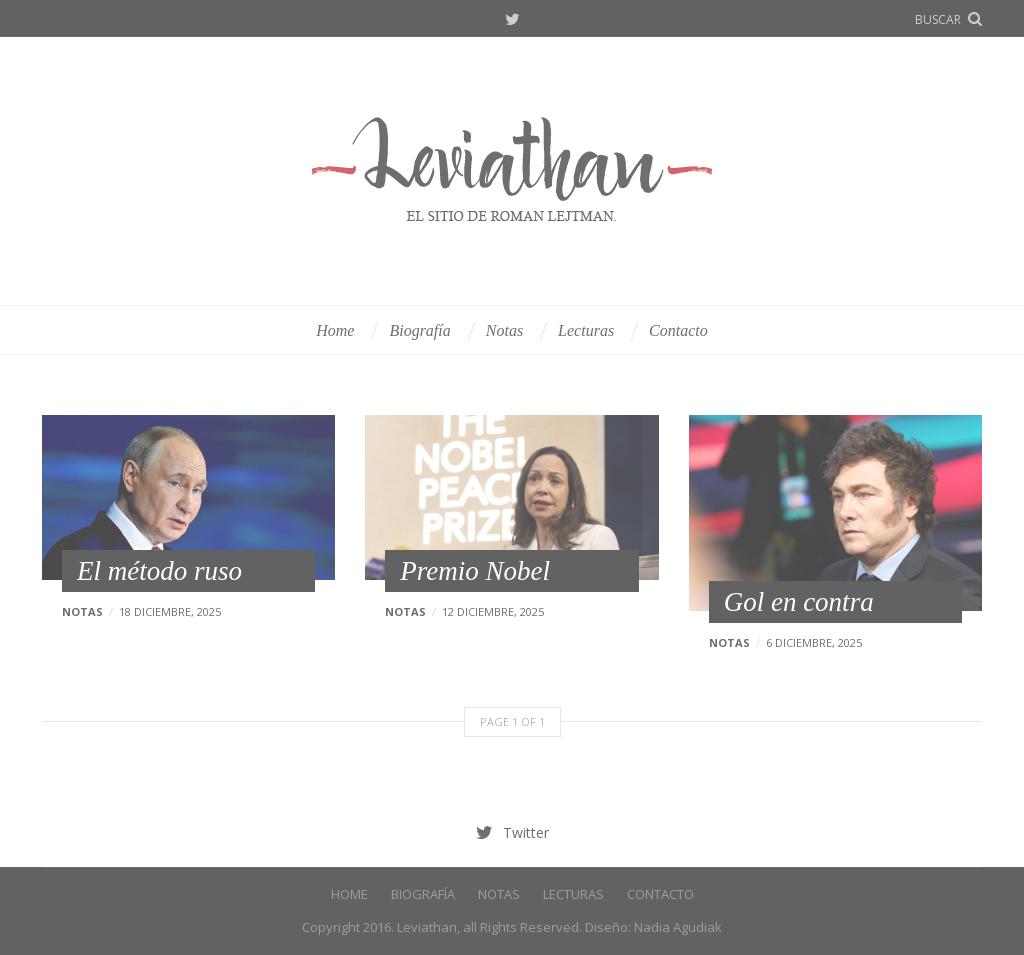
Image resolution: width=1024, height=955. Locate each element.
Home (335, 330)
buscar (938, 19)
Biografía (419, 330)
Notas (504, 330)
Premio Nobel (475, 571)
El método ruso (159, 571)
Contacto (678, 330)
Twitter (512, 20)
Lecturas (586, 330)
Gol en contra (799, 602)
